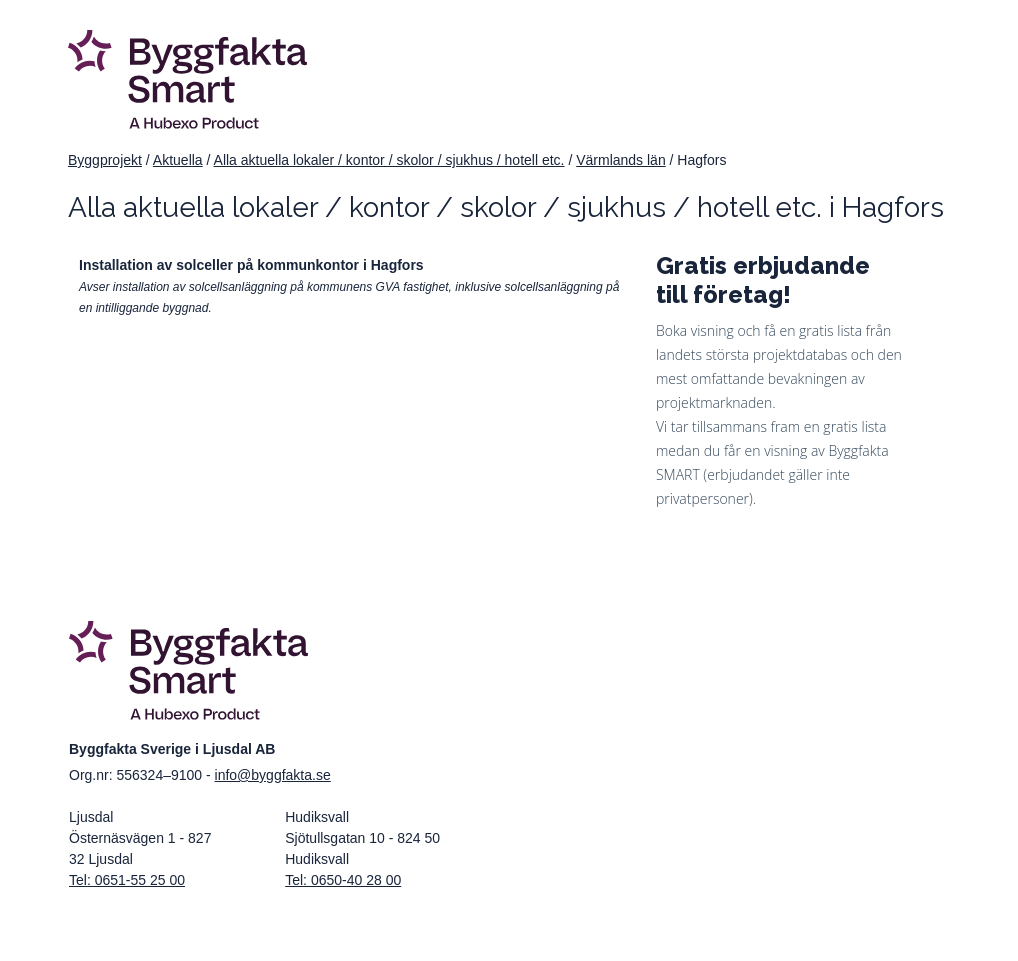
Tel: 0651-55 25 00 (127, 880)
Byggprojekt (105, 160)
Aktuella (178, 160)
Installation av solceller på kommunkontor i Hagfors (251, 265)
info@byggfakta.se (273, 775)
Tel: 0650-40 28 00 (343, 880)
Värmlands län (621, 160)
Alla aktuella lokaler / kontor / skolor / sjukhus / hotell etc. (389, 160)
